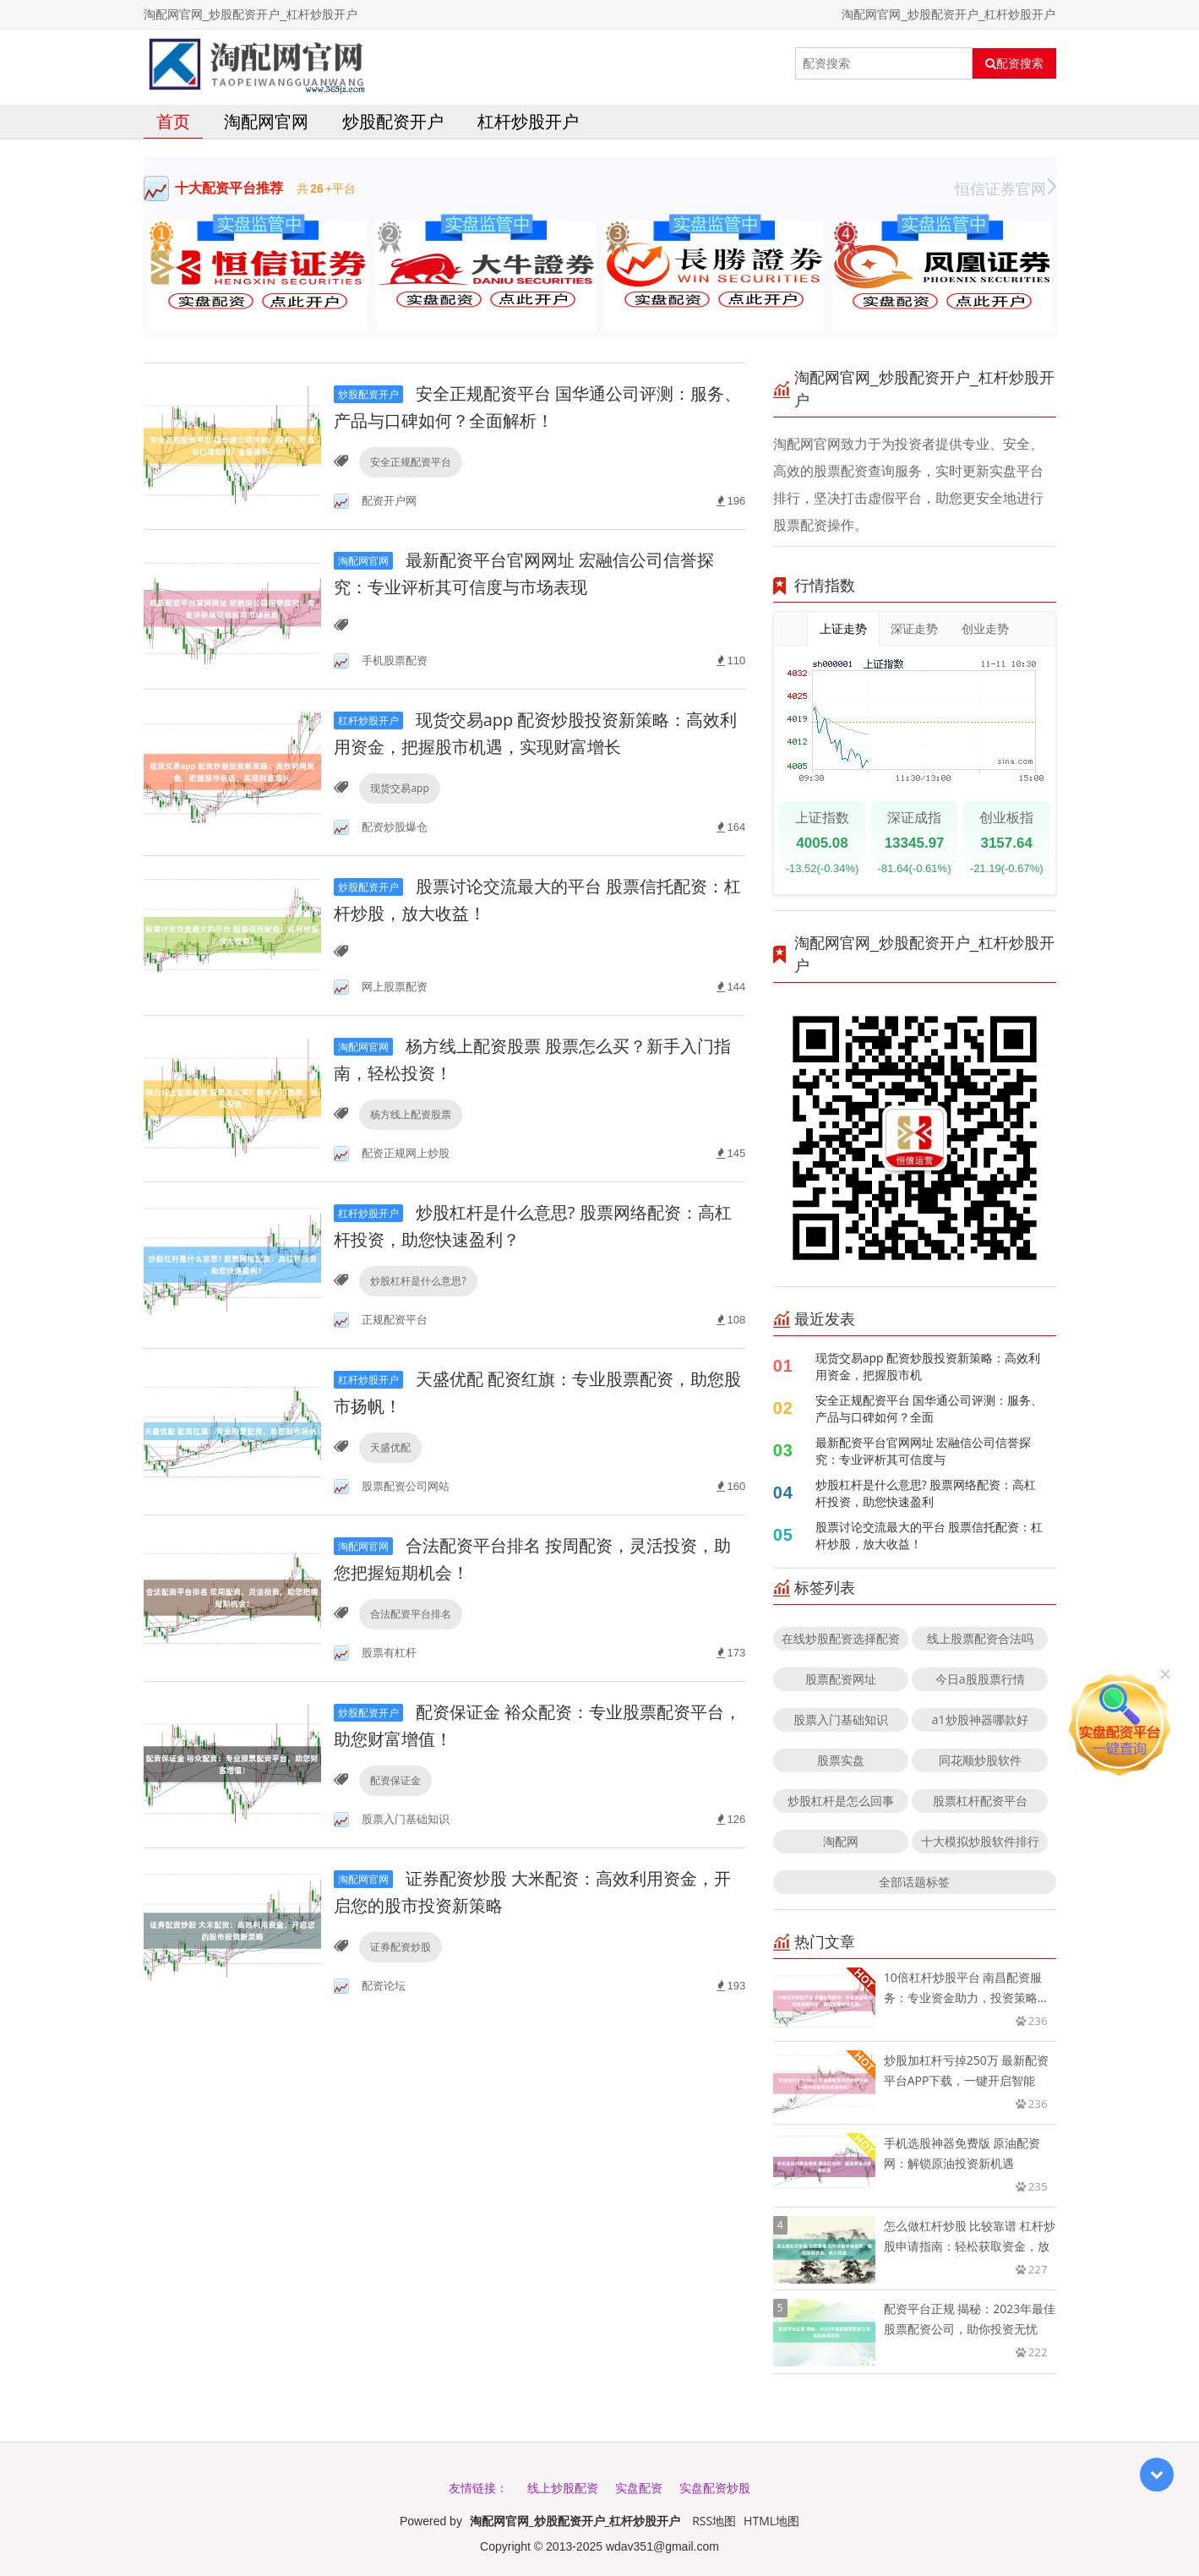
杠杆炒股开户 (528, 121)
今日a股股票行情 (980, 1679)
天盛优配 (390, 1447)
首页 (173, 121)
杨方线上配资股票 (410, 1114)
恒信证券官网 (1005, 188)
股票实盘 (840, 1760)
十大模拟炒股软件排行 (980, 1841)
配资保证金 (395, 1780)
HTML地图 (771, 2521)
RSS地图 (714, 2521)
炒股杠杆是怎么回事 (841, 1801)
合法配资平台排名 (410, 1614)
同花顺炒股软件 (980, 1760)
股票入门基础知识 (840, 1719)
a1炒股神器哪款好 (980, 1719)
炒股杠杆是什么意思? (418, 1281)
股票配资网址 (840, 1679)
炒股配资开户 (393, 121)
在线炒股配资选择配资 (841, 1638)
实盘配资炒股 (714, 2488)
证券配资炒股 (400, 1947)
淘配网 (840, 1841)
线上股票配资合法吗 (980, 1638)
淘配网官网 (266, 121)
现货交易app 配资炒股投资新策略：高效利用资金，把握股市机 (928, 1366)
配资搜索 (1014, 63)
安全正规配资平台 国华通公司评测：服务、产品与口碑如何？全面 (929, 1408)
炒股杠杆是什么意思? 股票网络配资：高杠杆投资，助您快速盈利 (926, 1492)
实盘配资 (638, 2488)
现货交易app (399, 788)
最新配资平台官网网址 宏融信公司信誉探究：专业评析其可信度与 (923, 1450)
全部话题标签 (914, 1882)
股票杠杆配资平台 (980, 1801)
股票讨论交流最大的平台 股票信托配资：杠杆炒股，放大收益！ (929, 1535)
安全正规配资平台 (410, 462)
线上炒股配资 (562, 2488)
